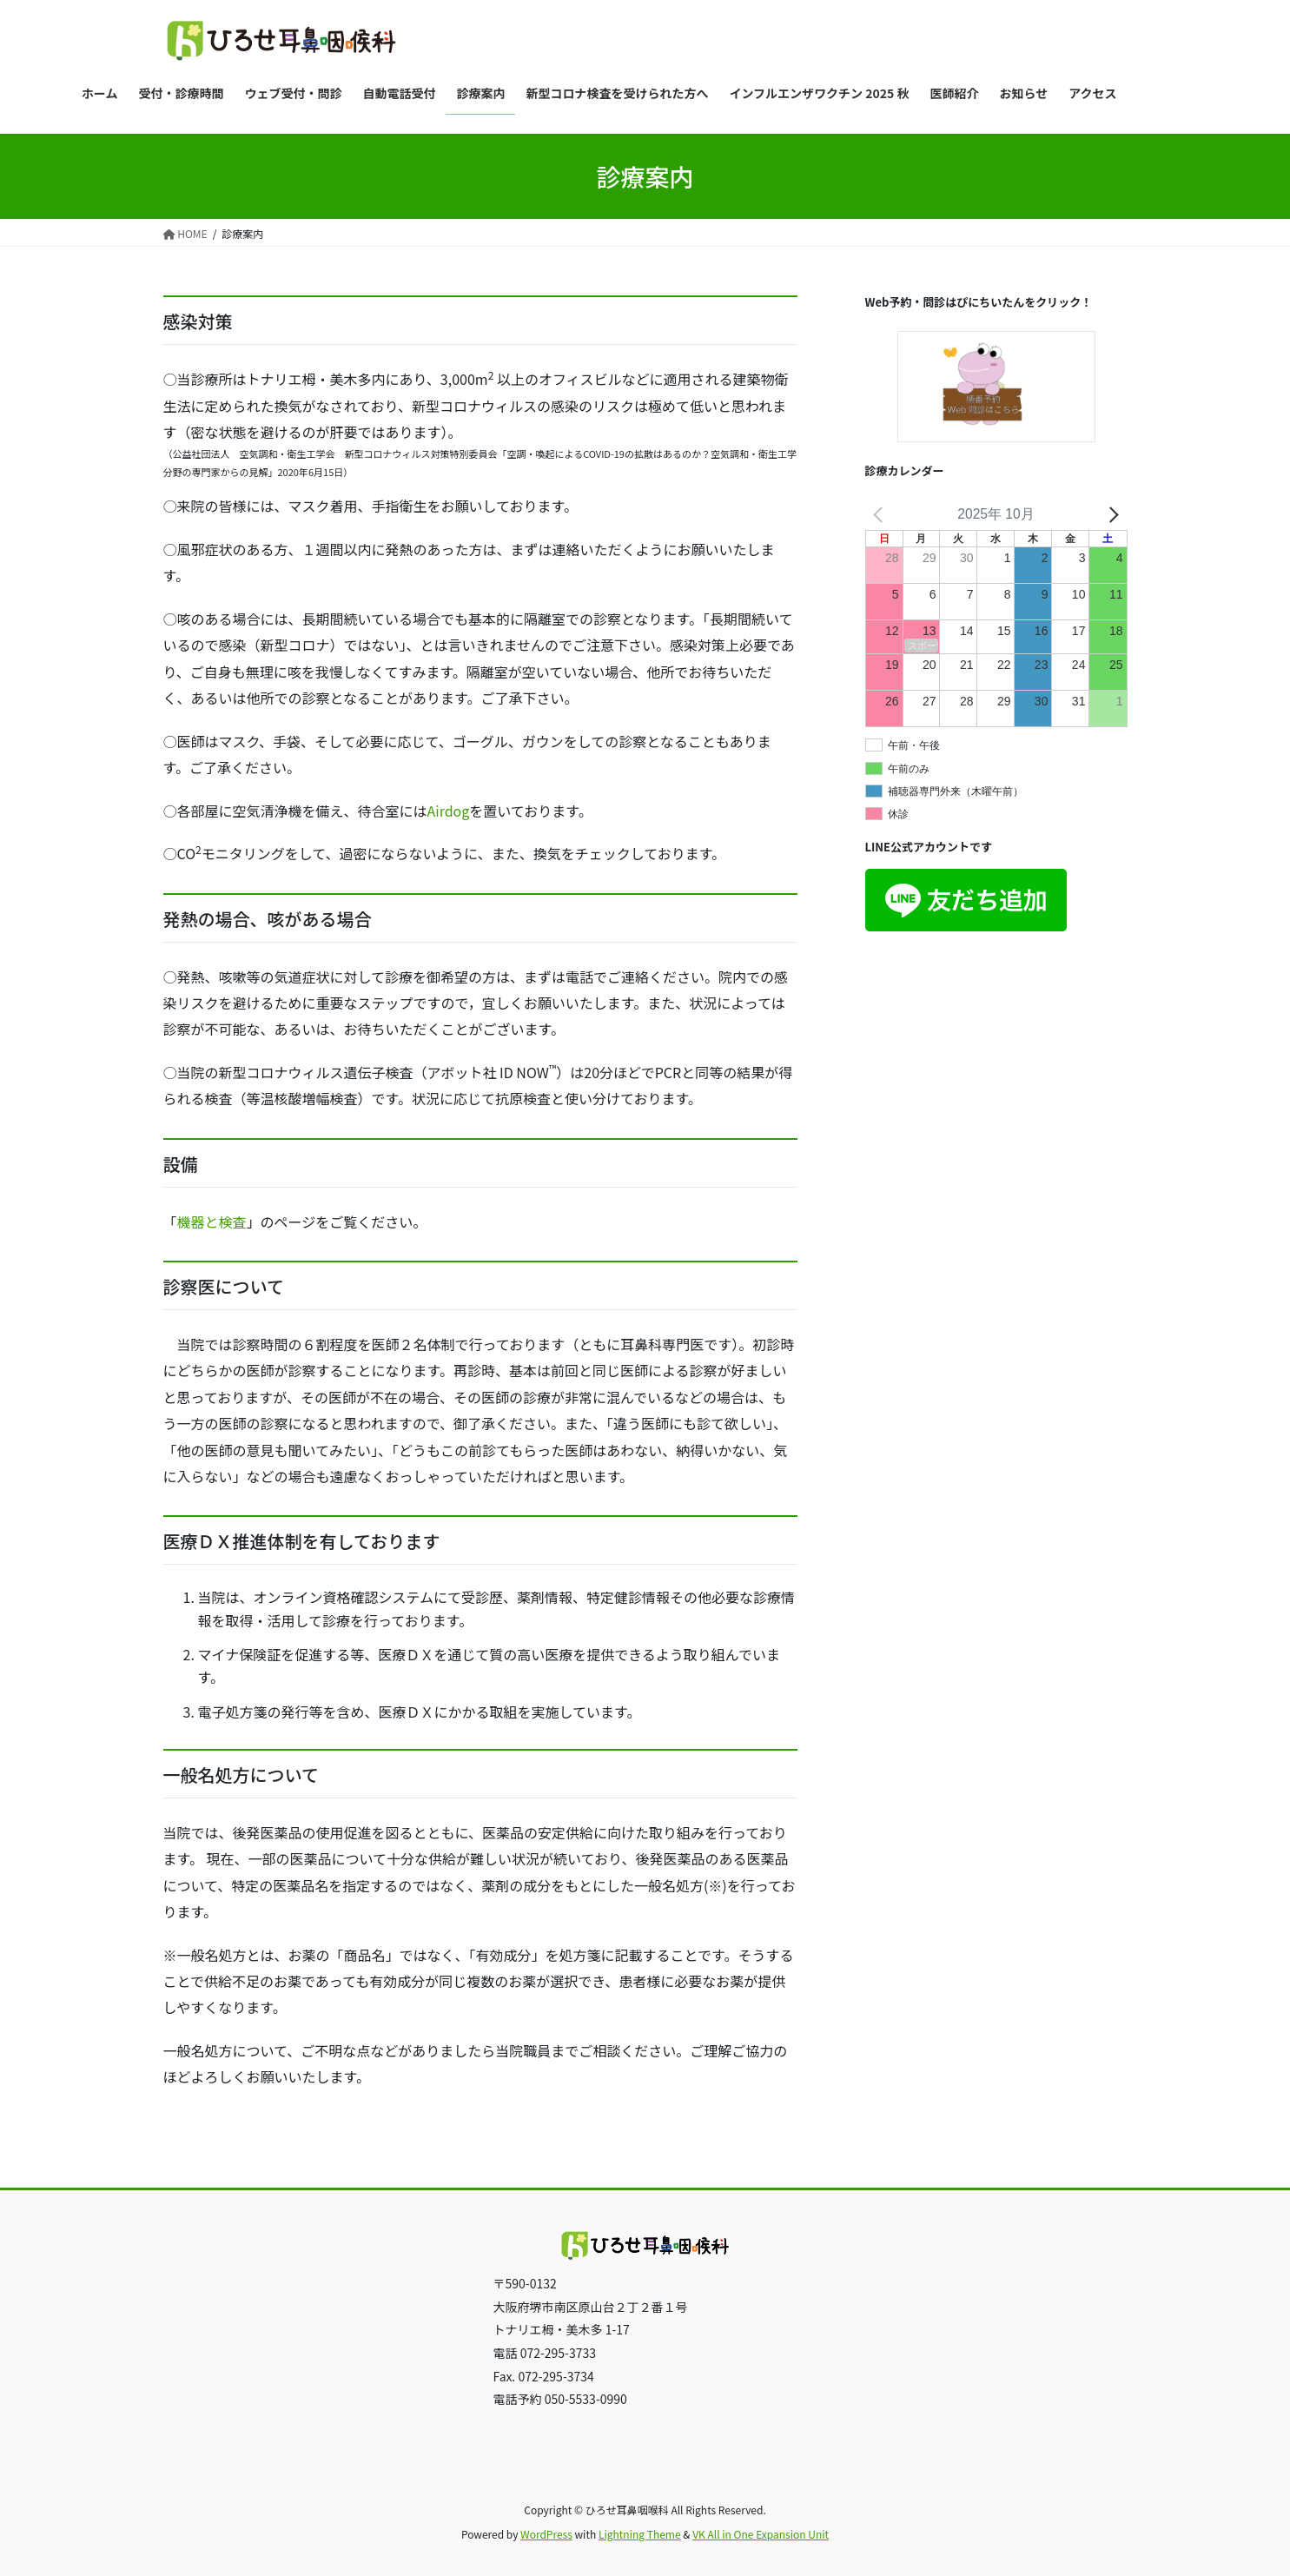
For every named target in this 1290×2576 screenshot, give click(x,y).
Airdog (448, 810)
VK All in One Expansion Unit (760, 2533)
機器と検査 (212, 1221)
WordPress (546, 2533)
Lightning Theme (640, 2533)
